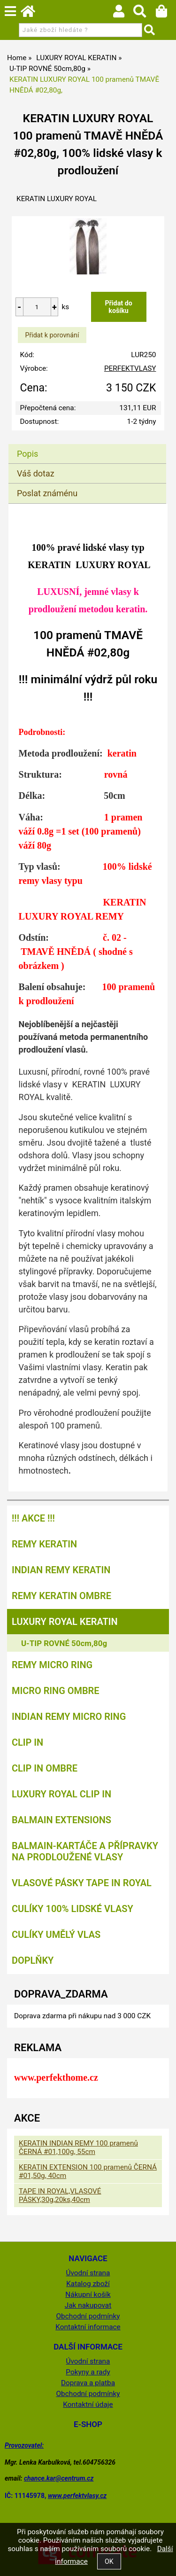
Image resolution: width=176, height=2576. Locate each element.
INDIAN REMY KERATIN (61, 1570)
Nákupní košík (87, 2294)
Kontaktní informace (88, 2327)
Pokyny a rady (88, 2372)
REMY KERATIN (44, 1544)
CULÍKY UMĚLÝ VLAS (56, 1934)
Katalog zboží (88, 2283)
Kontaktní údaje (88, 2404)
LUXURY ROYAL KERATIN (65, 1621)
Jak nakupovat (88, 2305)
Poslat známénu (47, 493)
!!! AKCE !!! (33, 1518)
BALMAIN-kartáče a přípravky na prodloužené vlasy (85, 1851)
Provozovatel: (24, 2445)
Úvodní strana (88, 2273)
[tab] (87, 444)
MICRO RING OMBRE (55, 1690)
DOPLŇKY (33, 1960)
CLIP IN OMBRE (44, 1768)
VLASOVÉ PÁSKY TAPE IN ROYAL (82, 1883)
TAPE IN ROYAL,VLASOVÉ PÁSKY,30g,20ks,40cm (60, 2195)
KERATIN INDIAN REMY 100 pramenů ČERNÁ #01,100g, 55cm (78, 2147)
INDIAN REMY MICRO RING (69, 1716)
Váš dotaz (35, 473)
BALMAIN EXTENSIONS (61, 1820)
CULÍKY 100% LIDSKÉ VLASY (72, 1908)
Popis (27, 454)
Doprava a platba (88, 2383)
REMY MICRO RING (52, 1664)
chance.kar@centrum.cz (58, 2478)
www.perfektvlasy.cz (77, 2495)
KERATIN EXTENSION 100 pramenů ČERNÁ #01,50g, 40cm (88, 2171)
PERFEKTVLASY (130, 368)
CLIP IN (27, 1742)
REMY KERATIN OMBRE (61, 1595)
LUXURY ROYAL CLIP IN (61, 1794)
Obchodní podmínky (88, 2316)
